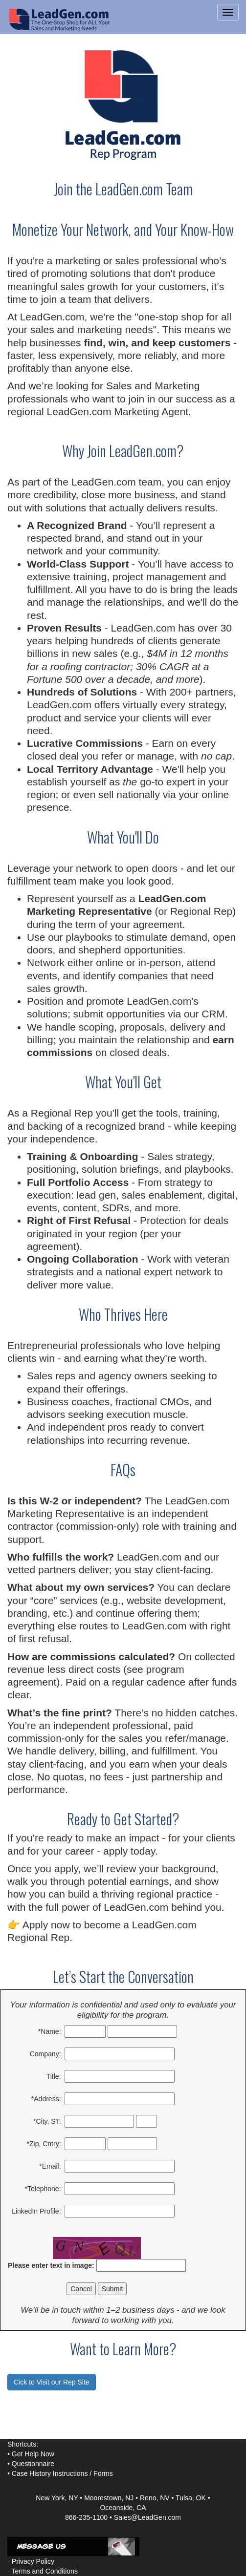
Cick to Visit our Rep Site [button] (51, 2382)
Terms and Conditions (45, 2571)
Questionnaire (33, 2464)
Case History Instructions (50, 2473)
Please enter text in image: (51, 2265)
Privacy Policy (33, 2561)
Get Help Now (33, 2454)
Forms (103, 2473)
